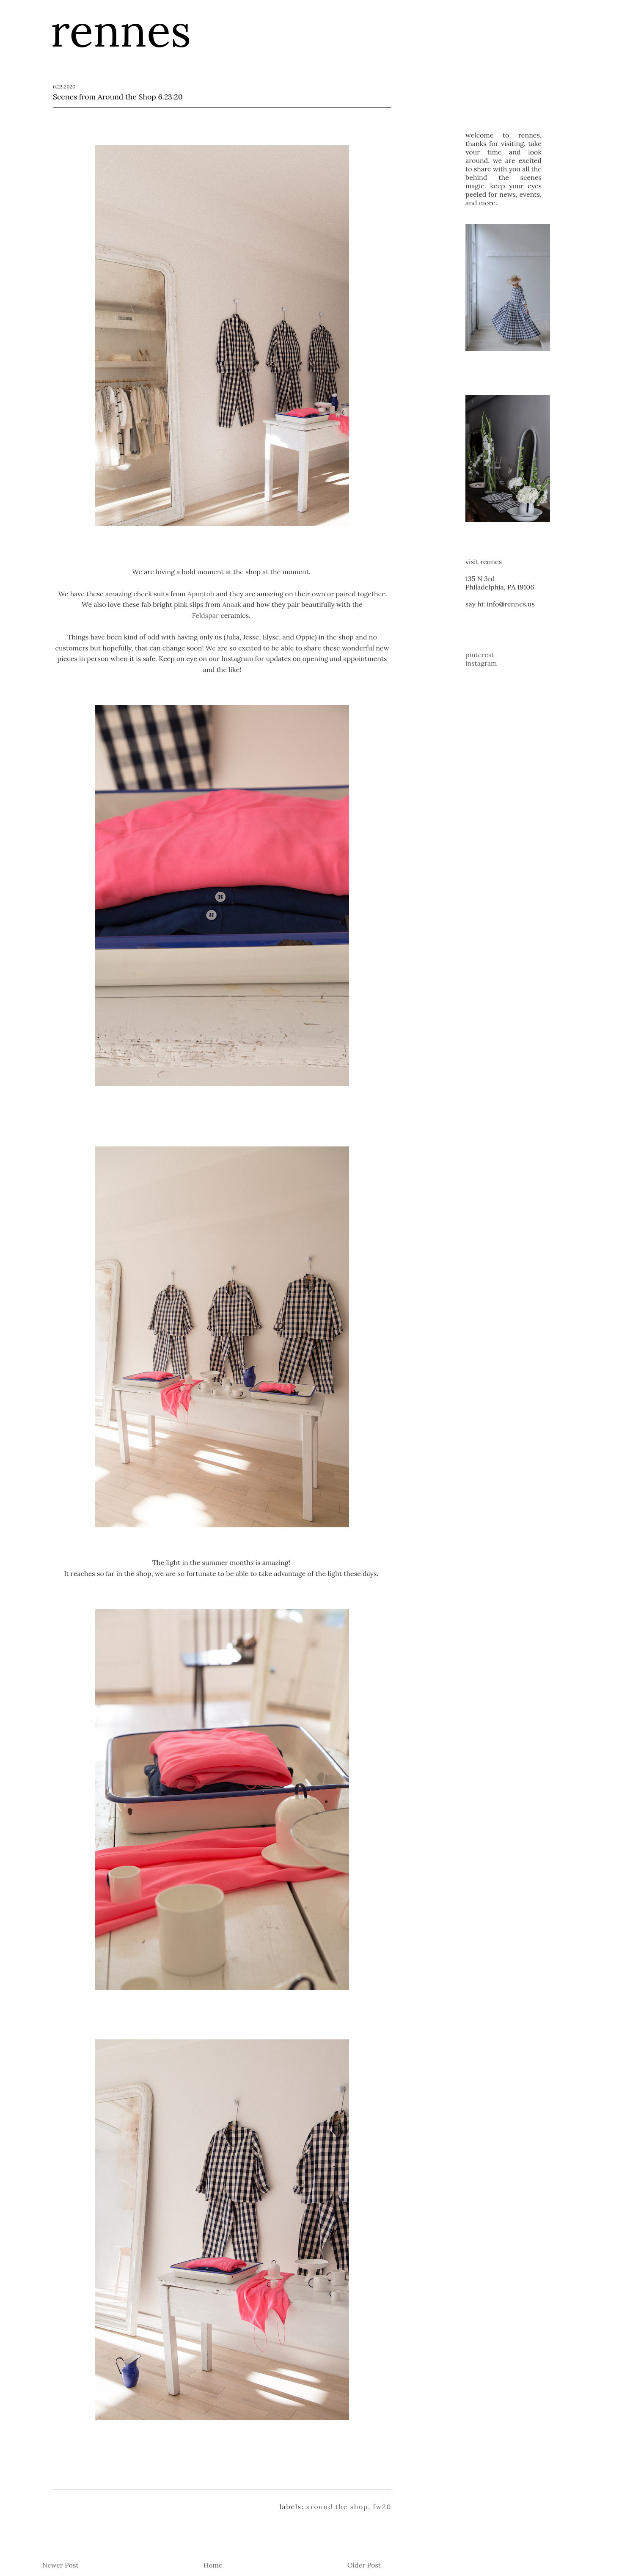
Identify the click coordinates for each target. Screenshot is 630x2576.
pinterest (479, 654)
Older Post (364, 2565)
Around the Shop (337, 2506)
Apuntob (201, 594)
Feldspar (205, 615)
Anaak (231, 604)
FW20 (382, 2506)
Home (213, 2565)
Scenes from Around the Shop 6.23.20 (118, 97)
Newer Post (60, 2565)
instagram (481, 663)
